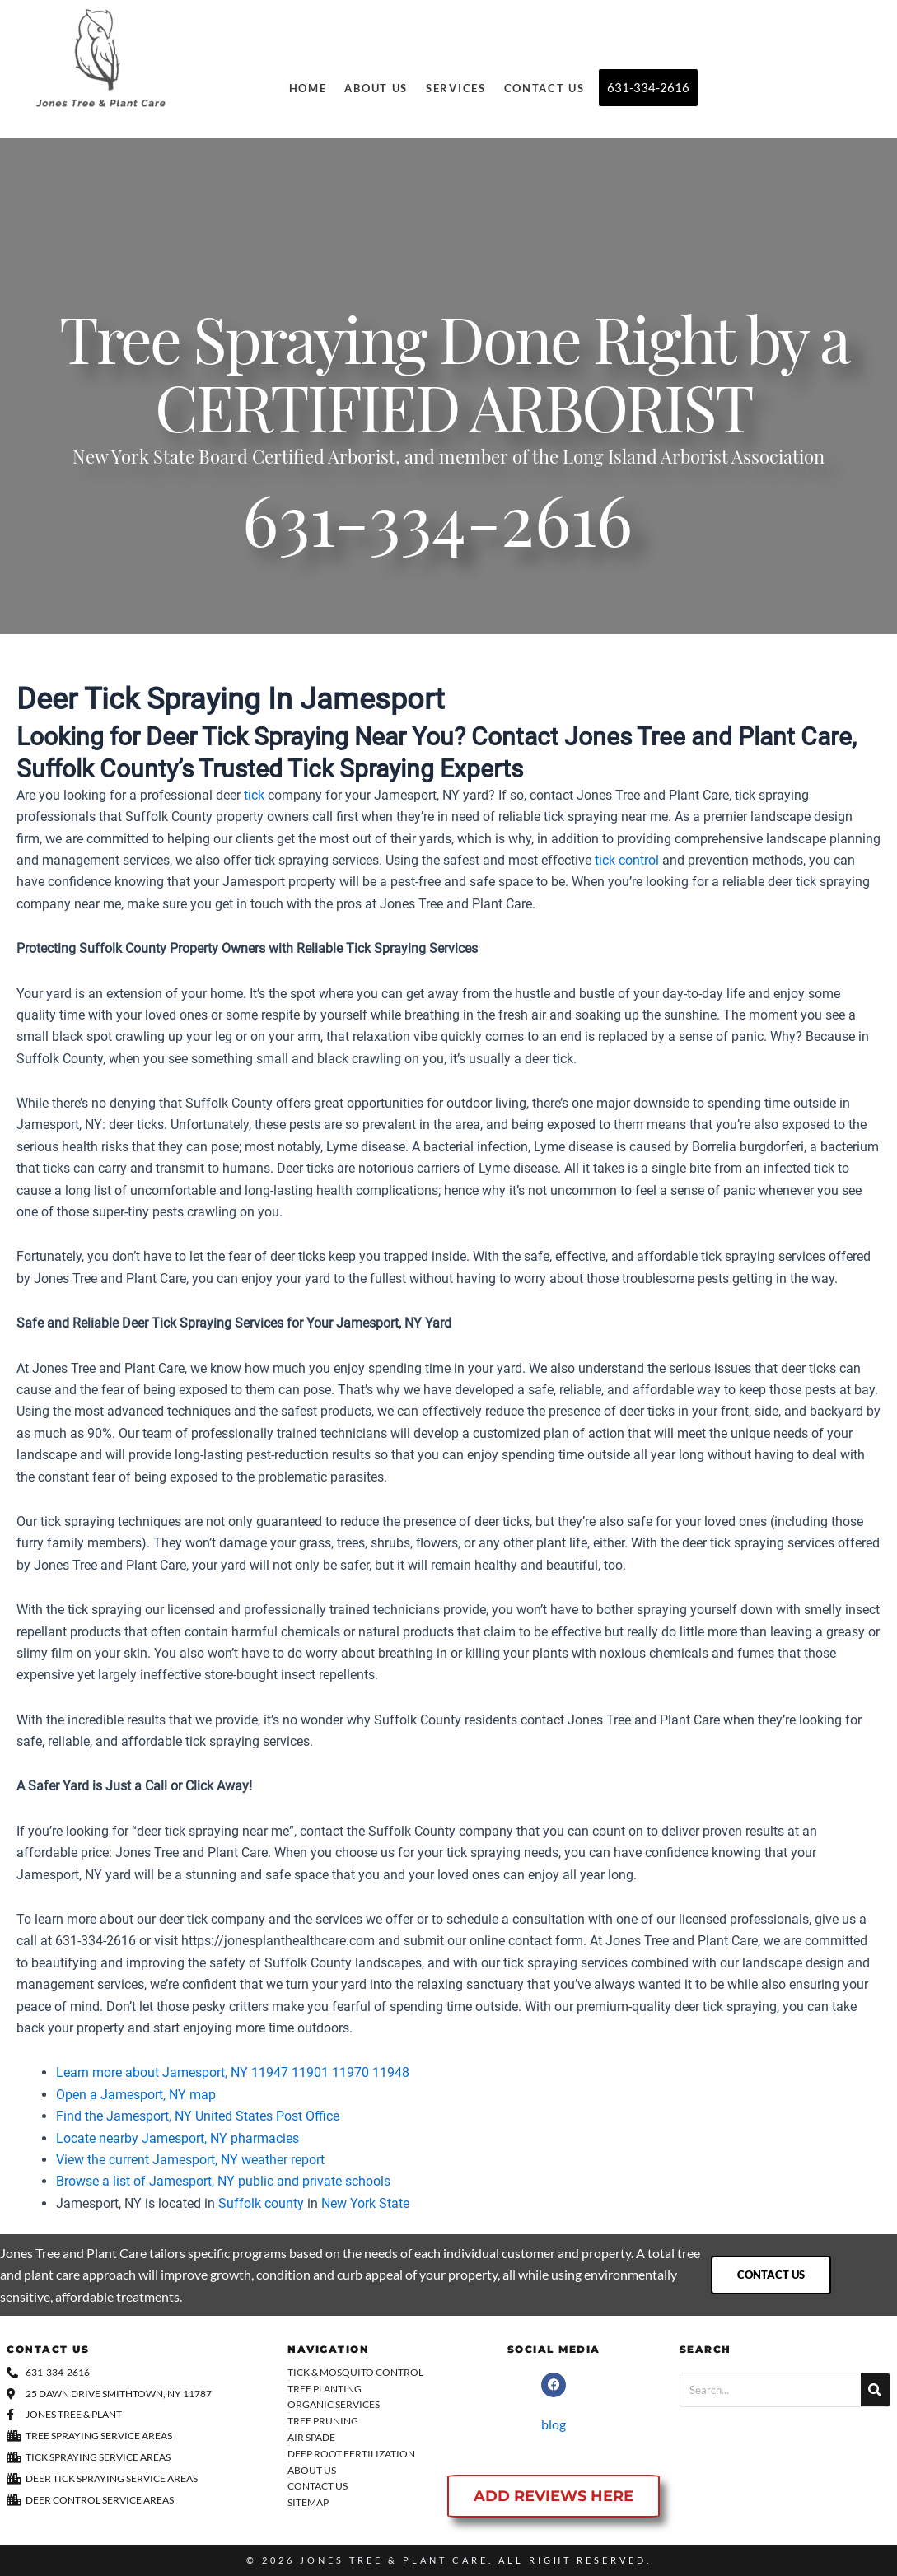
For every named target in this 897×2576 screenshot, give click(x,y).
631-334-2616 (437, 531)
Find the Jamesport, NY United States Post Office (197, 2116)
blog (553, 2424)
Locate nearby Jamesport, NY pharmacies (177, 2138)
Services (456, 88)
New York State (365, 2203)
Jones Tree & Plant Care (394, 2560)
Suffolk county (261, 2203)
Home (308, 88)
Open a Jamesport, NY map (136, 2094)
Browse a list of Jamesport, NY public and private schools (223, 2181)
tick (254, 795)
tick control (627, 860)
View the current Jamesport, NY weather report (190, 2160)
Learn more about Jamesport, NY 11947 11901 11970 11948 (232, 2072)
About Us (376, 88)
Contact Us (544, 88)
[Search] (875, 2389)
